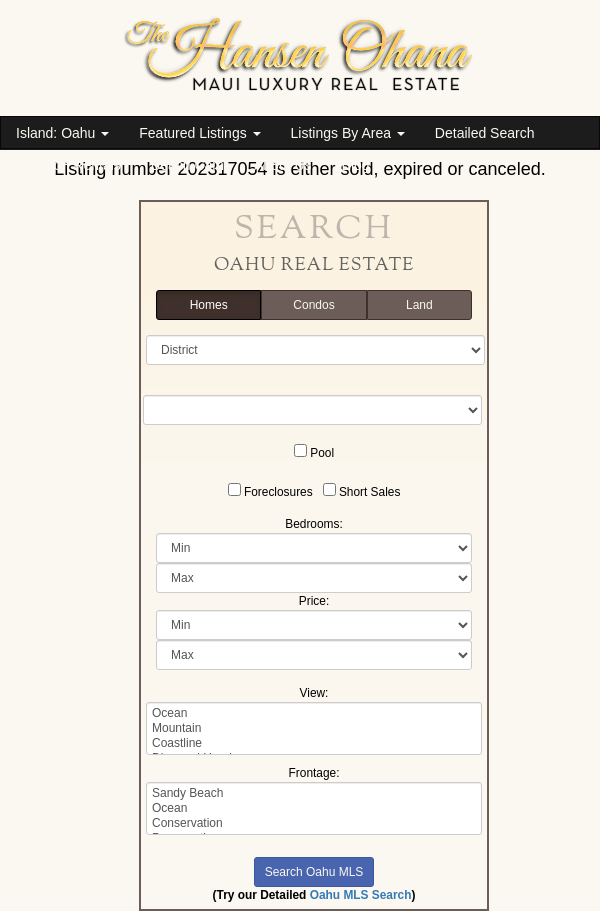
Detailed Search (485, 133)
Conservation (314, 823)
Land (419, 305)
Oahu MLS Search (361, 895)
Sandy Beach (314, 793)
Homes (209, 305)
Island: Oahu (62, 133)
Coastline (314, 743)
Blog (356, 165)
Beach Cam (187, 165)
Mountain (314, 728)
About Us (283, 165)
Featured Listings (199, 133)
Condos (313, 305)
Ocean (314, 713)
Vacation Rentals (68, 165)
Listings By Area (348, 133)
